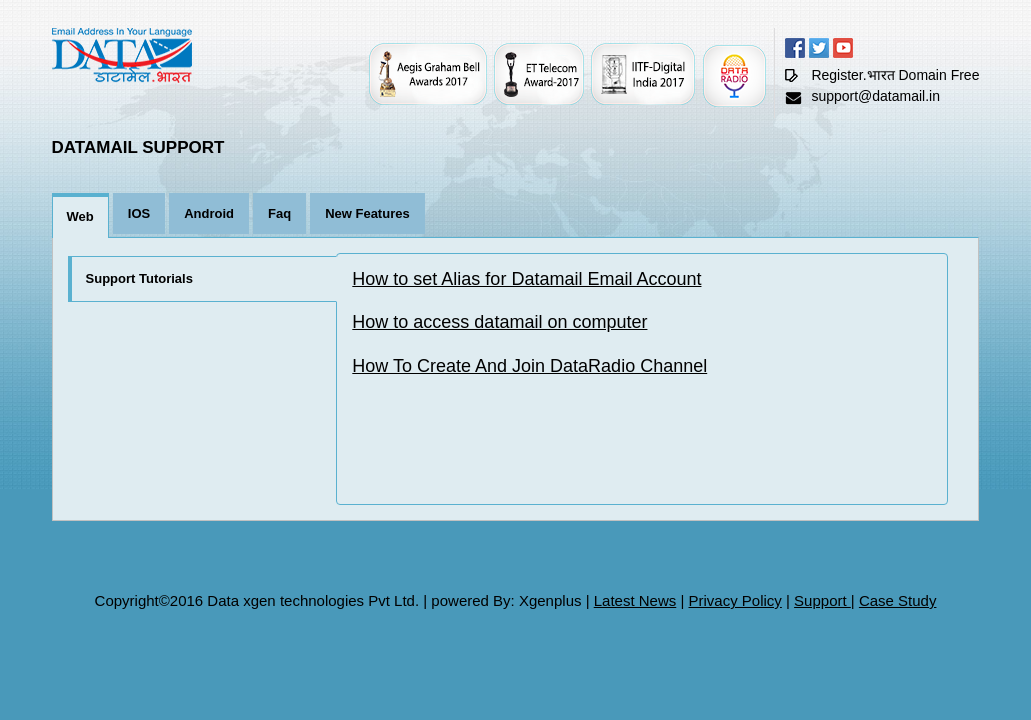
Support (822, 600)
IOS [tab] (139, 213)
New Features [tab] (367, 213)
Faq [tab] (279, 213)
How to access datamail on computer (499, 322)
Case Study (898, 600)
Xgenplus (550, 600)
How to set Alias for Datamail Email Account (526, 279)
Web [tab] (80, 216)
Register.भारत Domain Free (895, 75)
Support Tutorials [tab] (139, 278)
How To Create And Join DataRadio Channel (529, 366)
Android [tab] (209, 213)
